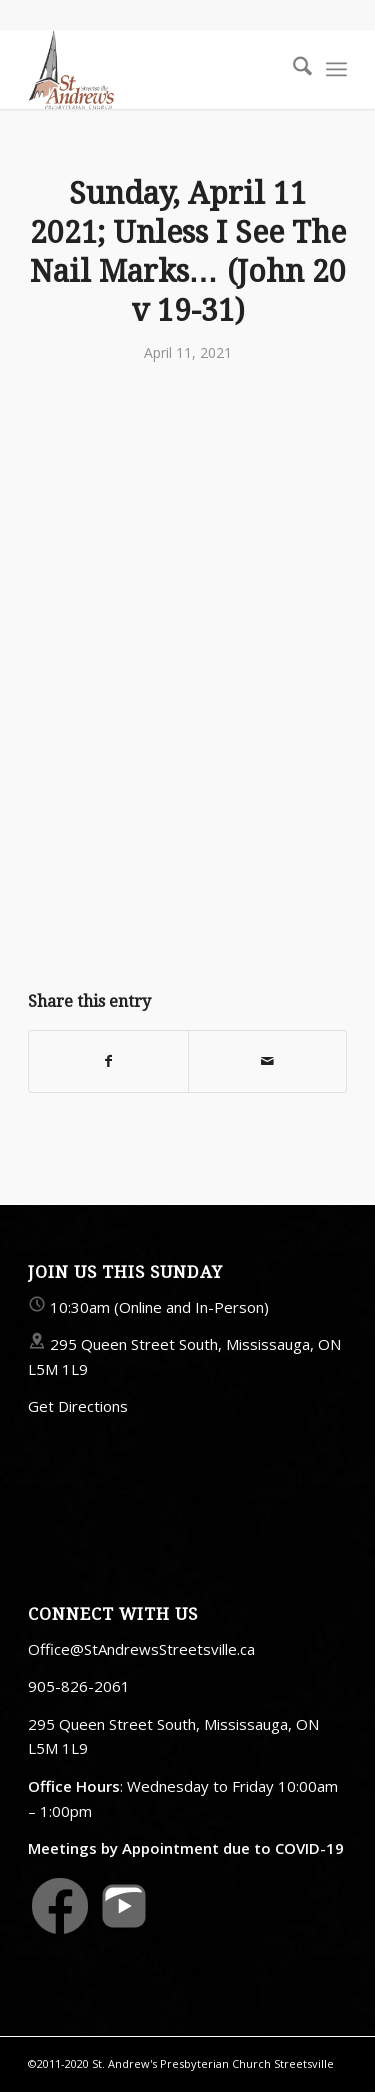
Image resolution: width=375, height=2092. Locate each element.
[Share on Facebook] (108, 1061)
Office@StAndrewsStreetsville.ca (141, 1649)
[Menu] (336, 69)
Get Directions (78, 1406)
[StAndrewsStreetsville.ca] (155, 69)
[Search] (292, 69)
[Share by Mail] (267, 1061)
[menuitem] (292, 69)
